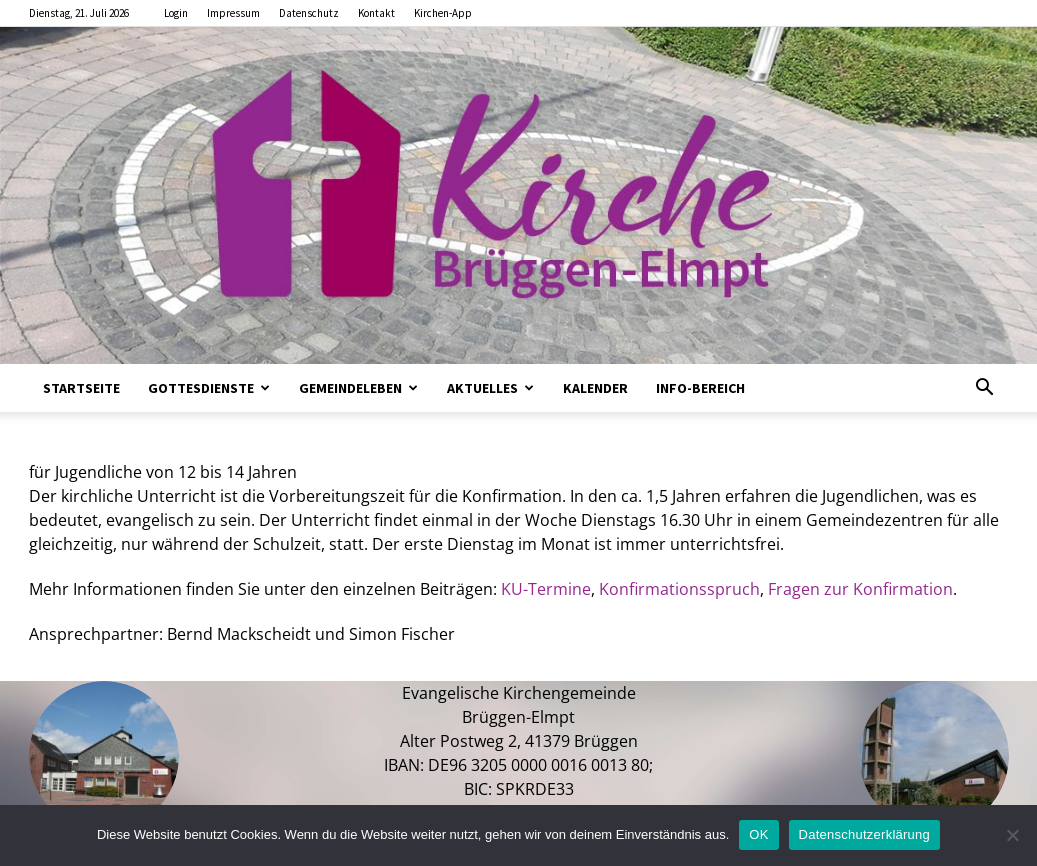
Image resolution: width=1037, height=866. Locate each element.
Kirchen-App (443, 13)
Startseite (81, 388)
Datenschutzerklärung (864, 834)
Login (176, 13)
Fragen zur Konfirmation (860, 589)
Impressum (233, 13)
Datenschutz (309, 13)
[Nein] (1012, 835)
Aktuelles (490, 388)
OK (758, 834)
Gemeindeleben (358, 388)
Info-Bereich (700, 388)
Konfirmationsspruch (679, 589)
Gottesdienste (209, 388)
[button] (985, 389)
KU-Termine (546, 589)
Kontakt (376, 13)
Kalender (595, 388)
